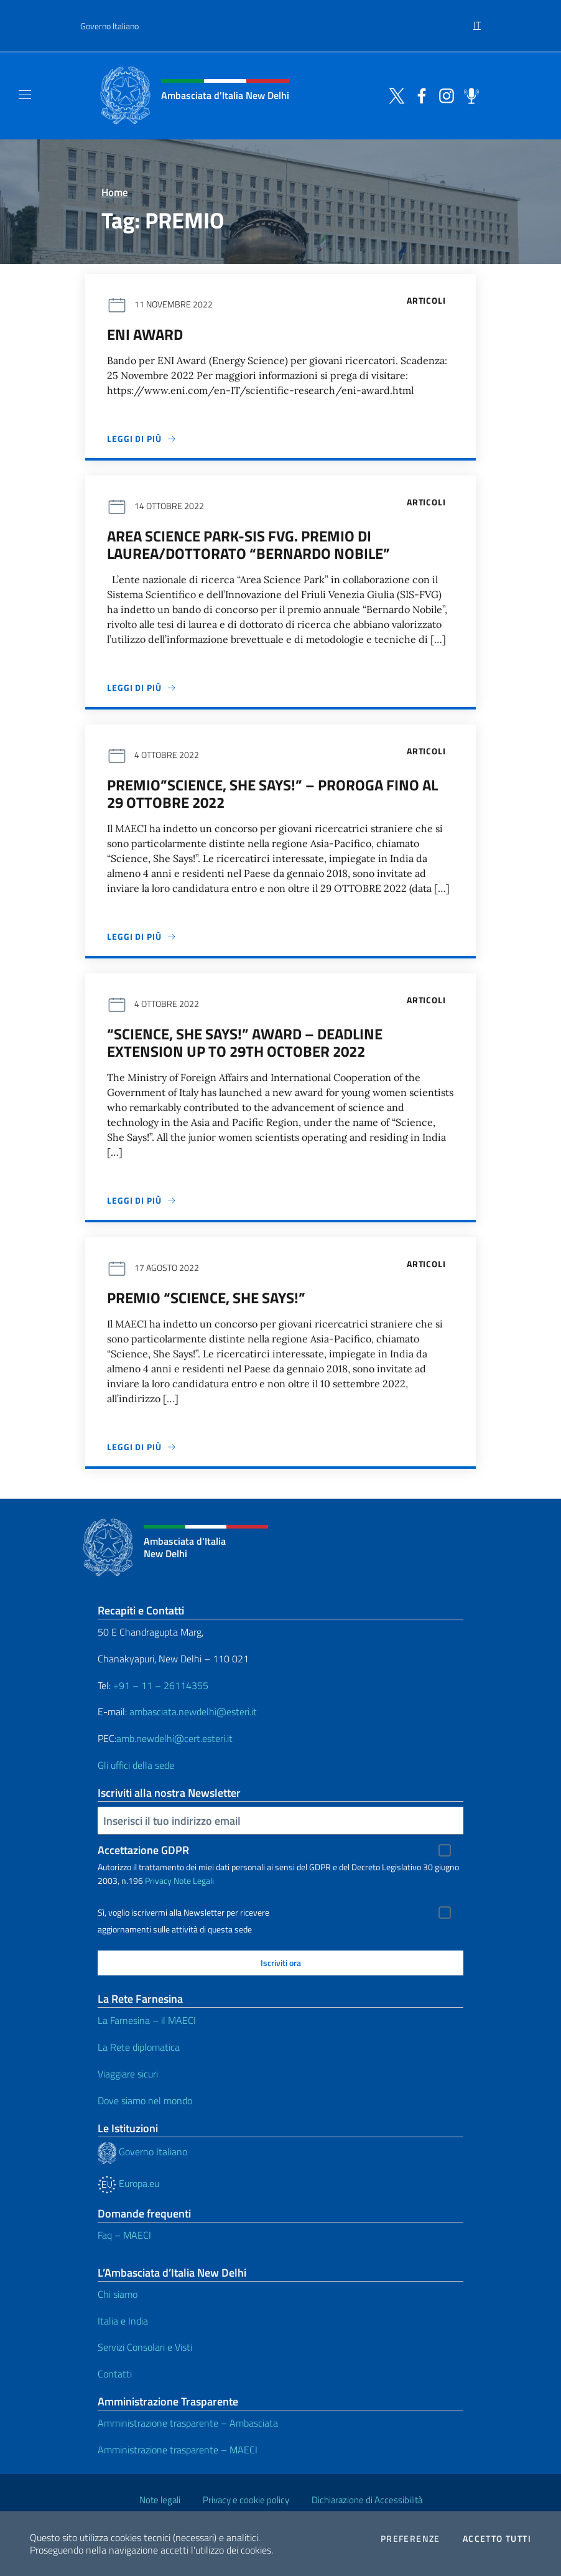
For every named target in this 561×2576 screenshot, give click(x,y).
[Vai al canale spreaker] (468, 94)
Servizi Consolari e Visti (145, 2346)
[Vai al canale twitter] (393, 94)
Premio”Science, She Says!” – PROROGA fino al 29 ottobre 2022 (272, 793)
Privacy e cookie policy (246, 2500)
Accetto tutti (497, 2538)
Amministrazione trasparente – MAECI (177, 2449)
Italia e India (123, 2320)
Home (114, 192)
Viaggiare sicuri (128, 2073)
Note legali (159, 2500)
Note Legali (194, 1880)
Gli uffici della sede (136, 1765)
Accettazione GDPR (143, 1850)
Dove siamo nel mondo (145, 2100)
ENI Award (145, 334)
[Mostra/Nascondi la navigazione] (24, 94)
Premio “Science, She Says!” (206, 1297)
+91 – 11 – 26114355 (159, 1685)
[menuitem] (477, 20)
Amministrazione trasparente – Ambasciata (188, 2422)
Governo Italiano (109, 25)
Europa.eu (128, 2183)
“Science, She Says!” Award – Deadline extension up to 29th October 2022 (244, 1042)
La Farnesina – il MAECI (147, 2020)
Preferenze (410, 2538)
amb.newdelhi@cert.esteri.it (174, 1738)
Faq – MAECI (124, 2234)
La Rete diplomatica (139, 2047)
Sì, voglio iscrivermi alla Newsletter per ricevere (183, 1912)
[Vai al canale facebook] (418, 94)
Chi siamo (117, 2294)
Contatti (115, 2373)
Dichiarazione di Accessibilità (367, 2500)
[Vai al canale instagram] (443, 94)
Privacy (158, 1880)
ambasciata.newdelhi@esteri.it (193, 1711)
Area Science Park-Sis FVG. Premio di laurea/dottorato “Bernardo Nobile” (248, 544)
